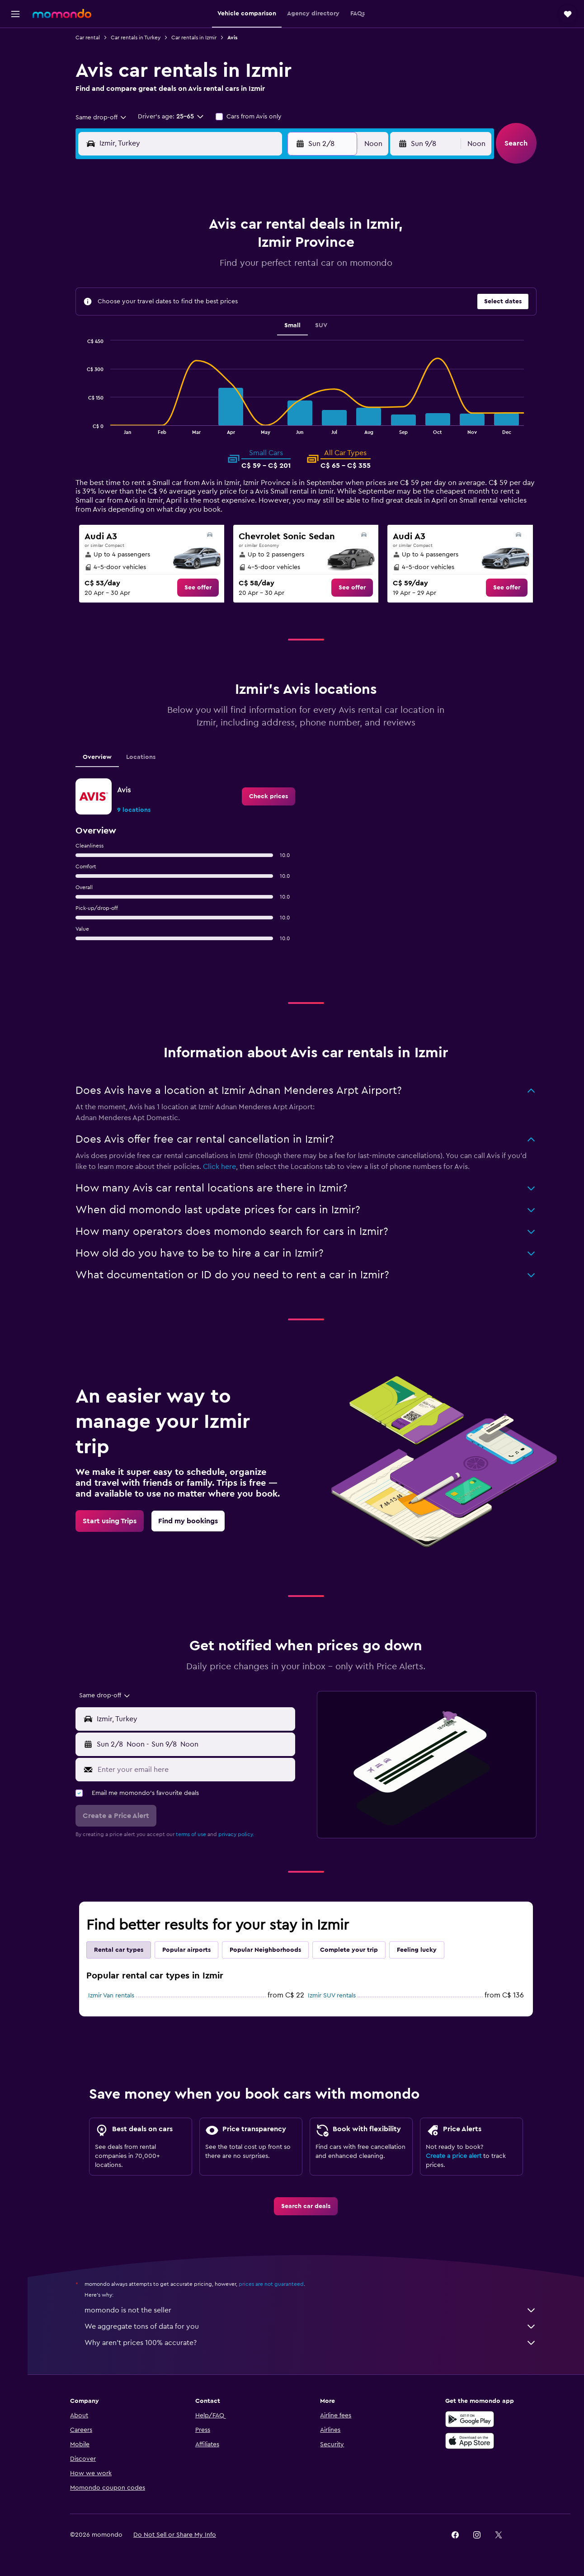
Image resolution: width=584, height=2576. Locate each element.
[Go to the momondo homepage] (62, 13)
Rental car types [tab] (120, 1950)
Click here (221, 1166)
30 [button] (147, 336)
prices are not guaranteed (273, 2284)
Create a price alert (455, 2156)
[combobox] (103, 117)
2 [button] (147, 249)
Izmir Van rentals (113, 1995)
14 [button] (255, 271)
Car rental (89, 37)
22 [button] (277, 293)
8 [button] (277, 249)
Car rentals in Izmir (195, 37)
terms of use (193, 1834)
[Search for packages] (15, 98)
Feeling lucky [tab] (418, 1950)
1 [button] (277, 227)
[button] (15, 14)
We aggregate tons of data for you (312, 2326)
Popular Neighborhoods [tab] (267, 1950)
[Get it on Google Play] (471, 2419)
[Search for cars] (15, 80)
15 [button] (277, 271)
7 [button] (255, 249)
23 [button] (147, 314)
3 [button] (169, 249)
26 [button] (212, 314)
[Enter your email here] (196, 1769)
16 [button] (147, 293)
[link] (200, 588)
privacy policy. (238, 1834)
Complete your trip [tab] (351, 1950)
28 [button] (255, 314)
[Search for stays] (15, 61)
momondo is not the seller (312, 2310)
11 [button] (190, 271)
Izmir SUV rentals (334, 1995)
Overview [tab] (99, 757)
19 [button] (212, 293)
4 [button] (190, 249)
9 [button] (147, 271)
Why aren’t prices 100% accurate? (312, 2342)
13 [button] (234, 271)
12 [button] (212, 271)
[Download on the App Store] (471, 2441)
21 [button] (255, 293)
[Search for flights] (15, 42)
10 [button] (168, 271)
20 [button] (234, 293)
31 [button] (168, 336)
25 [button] (190, 314)
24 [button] (169, 314)
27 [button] (234, 314)
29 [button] (277, 314)
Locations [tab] (142, 757)
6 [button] (234, 249)
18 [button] (190, 293)
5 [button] (212, 249)
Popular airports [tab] (188, 1950)
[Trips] (15, 124)
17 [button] (168, 293)
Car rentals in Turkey (137, 37)
